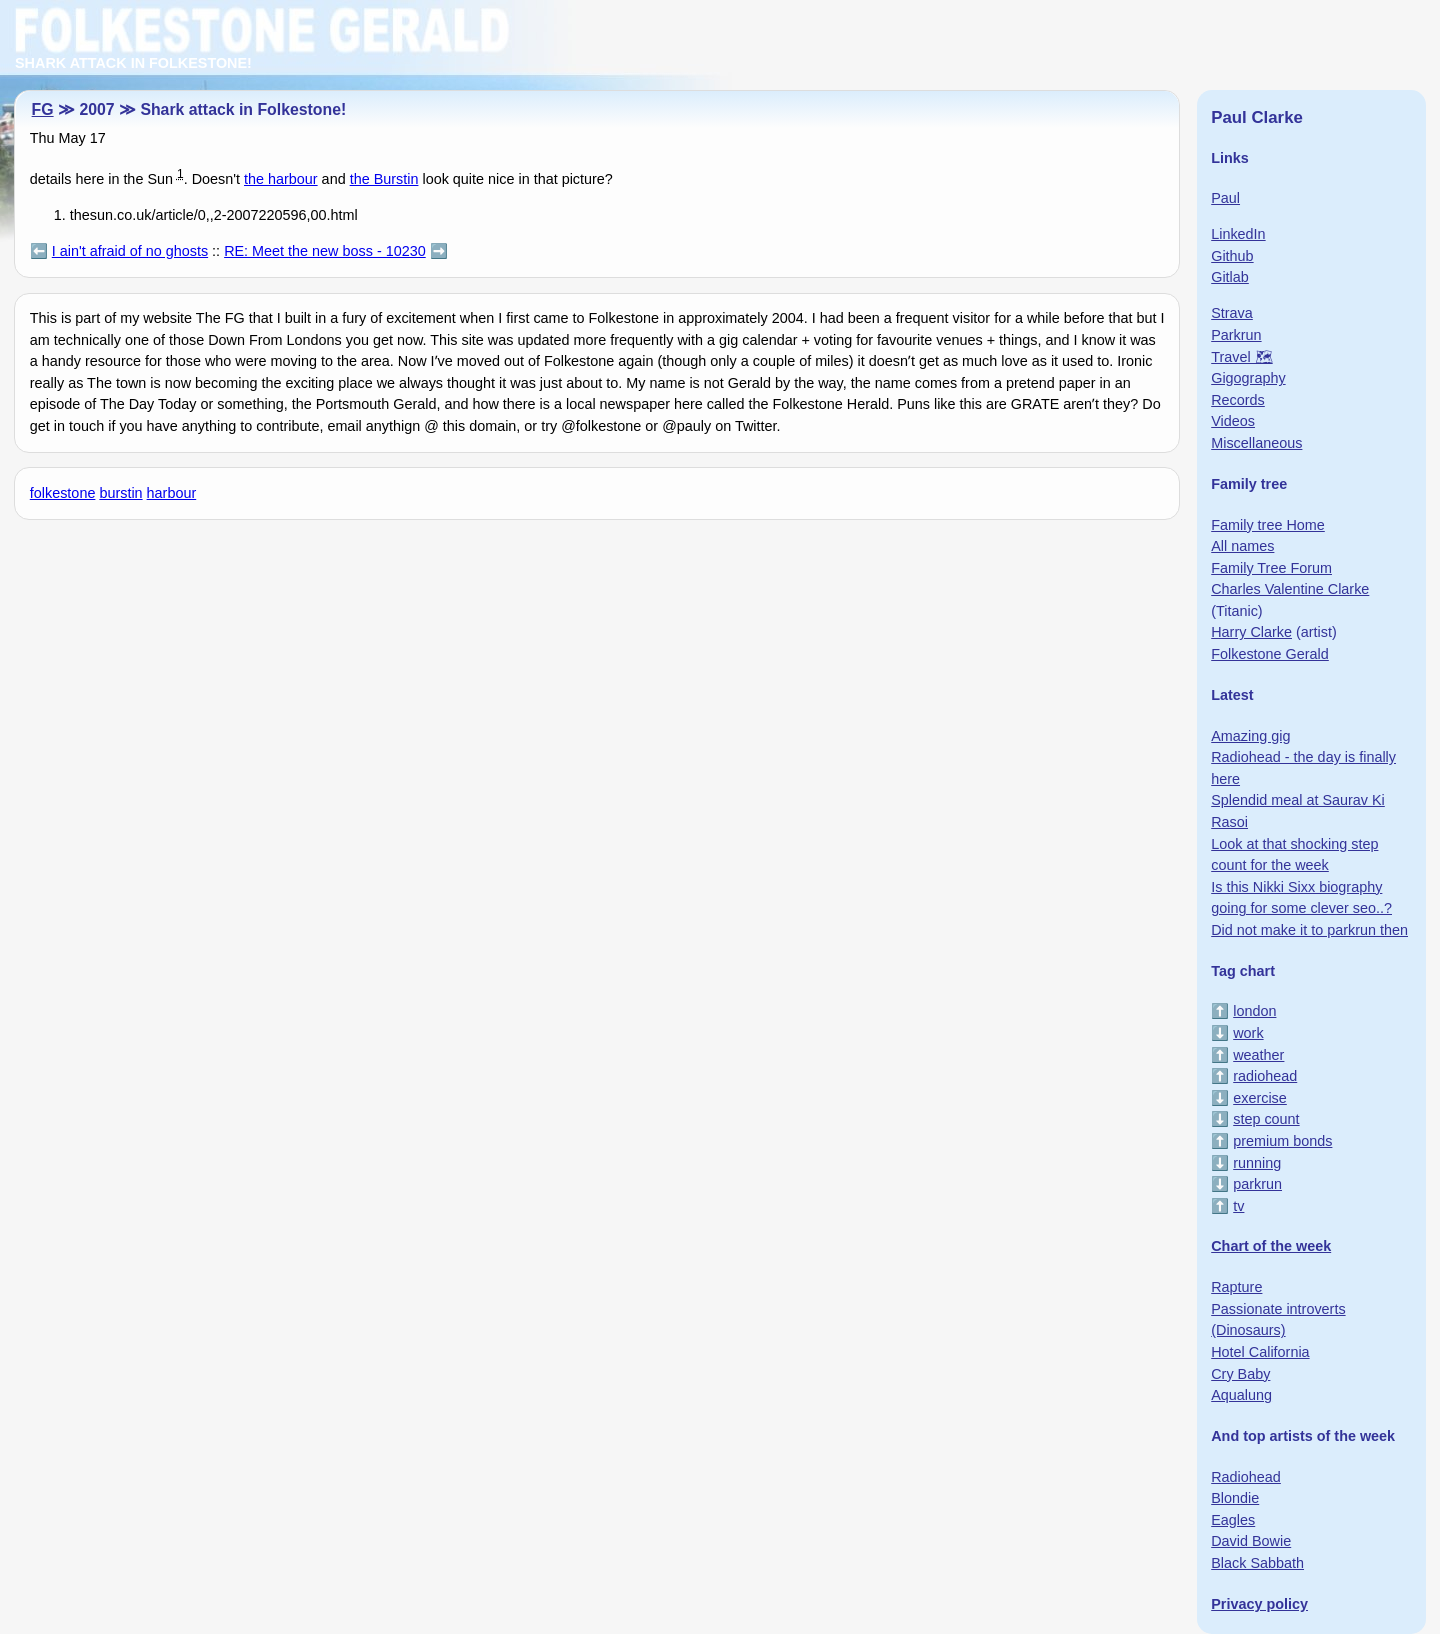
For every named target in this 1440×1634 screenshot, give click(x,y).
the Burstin (384, 179)
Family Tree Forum (1271, 568)
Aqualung (1241, 1395)
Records (1238, 400)
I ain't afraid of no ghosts (130, 251)
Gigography (1248, 378)
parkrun (1257, 1184)
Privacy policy (1259, 1604)
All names (1242, 546)
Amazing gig (1250, 736)
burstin (120, 493)
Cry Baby (1240, 1374)
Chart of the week (1271, 1246)
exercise (1260, 1098)
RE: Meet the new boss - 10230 (325, 251)
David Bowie (1251, 1541)
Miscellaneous (1256, 443)
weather (1258, 1055)
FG (43, 109)
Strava (1232, 313)
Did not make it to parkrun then (1309, 930)
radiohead (1265, 1076)
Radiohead (1246, 1477)
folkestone (63, 493)
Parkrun (1236, 335)
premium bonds (1282, 1141)
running (1257, 1163)
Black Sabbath (1257, 1563)
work (1248, 1033)
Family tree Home (1268, 525)
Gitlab (1230, 277)
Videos (1233, 421)
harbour (172, 493)
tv (1238, 1206)
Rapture (1236, 1287)
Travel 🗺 (1241, 357)
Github (1232, 256)
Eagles (1233, 1520)
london (1254, 1011)
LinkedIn (1238, 234)
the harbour (281, 179)
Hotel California (1260, 1352)
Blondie (1235, 1498)
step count (1266, 1119)
